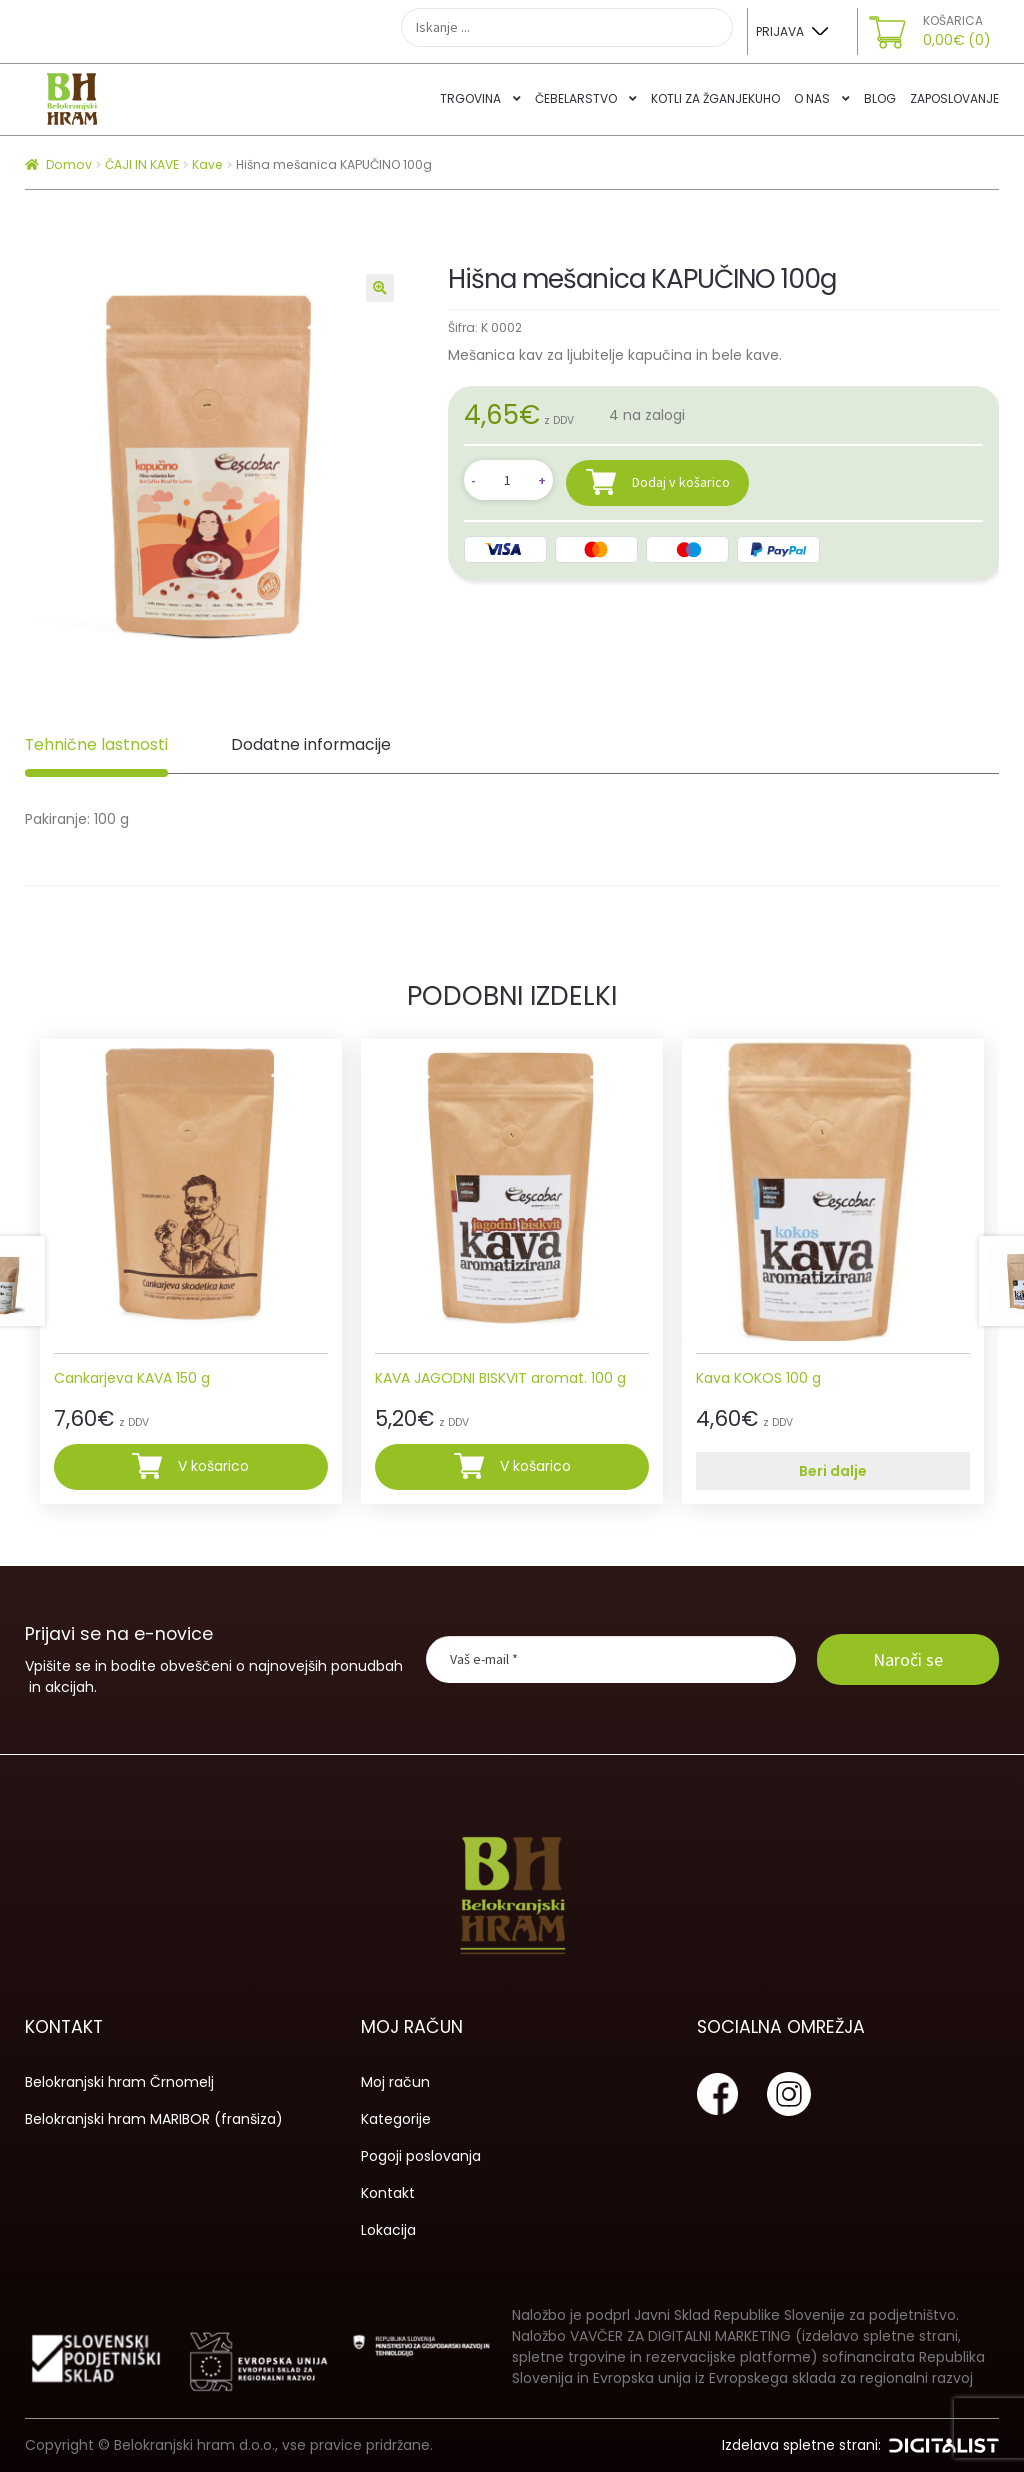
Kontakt (388, 2193)
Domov (69, 164)
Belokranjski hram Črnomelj (119, 2082)
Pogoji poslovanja (421, 2156)
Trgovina (470, 98)
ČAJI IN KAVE (142, 164)
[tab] (96, 746)
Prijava (780, 31)
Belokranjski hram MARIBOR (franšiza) (154, 2119)
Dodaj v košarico (681, 481)
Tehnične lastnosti (96, 744)
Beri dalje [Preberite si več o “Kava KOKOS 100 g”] (833, 1471)
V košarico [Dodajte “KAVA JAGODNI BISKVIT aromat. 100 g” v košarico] (535, 1466)
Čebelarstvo (576, 98)
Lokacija (388, 2230)
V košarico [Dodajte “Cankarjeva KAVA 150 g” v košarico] (213, 1466)
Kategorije (396, 2119)
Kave (207, 164)
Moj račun (395, 2082)
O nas (812, 98)
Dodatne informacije (311, 744)
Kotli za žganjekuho (715, 98)
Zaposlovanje (954, 98)
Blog (880, 98)
